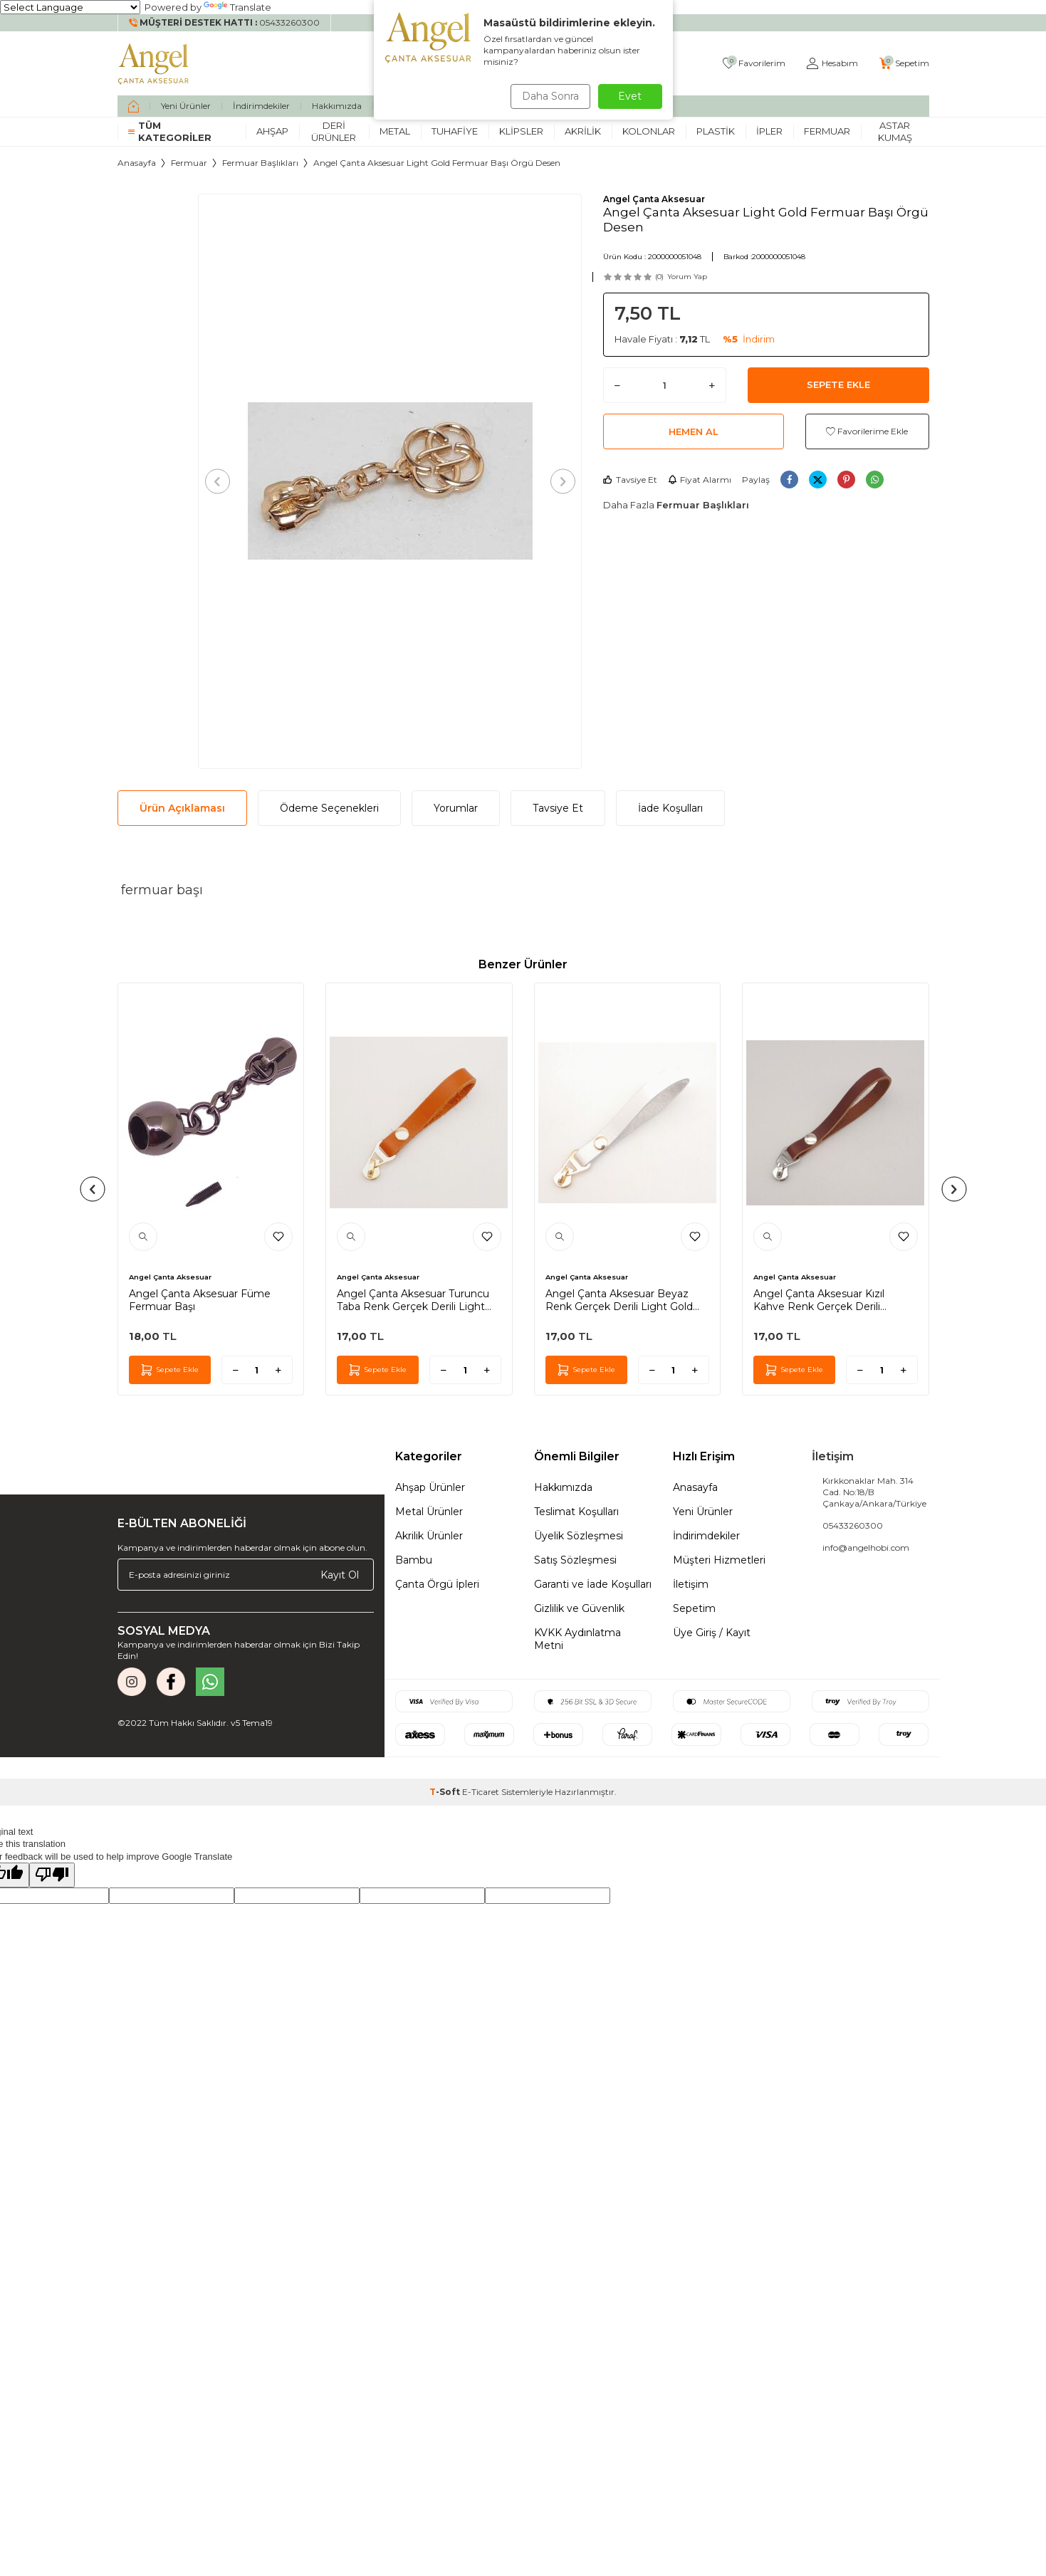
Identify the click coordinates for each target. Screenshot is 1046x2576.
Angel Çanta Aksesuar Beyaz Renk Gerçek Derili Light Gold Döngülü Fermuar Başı (619, 1300)
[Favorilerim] (754, 64)
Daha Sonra (547, 96)
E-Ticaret (480, 1791)
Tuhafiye (455, 131)
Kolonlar (648, 131)
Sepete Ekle (838, 384)
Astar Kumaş (895, 131)
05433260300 (852, 1525)
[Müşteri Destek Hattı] (224, 22)
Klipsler (521, 131)
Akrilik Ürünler (429, 1535)
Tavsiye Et (630, 479)
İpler (769, 131)
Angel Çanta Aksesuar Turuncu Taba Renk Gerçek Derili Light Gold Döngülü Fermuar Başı (413, 1300)
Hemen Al (693, 431)
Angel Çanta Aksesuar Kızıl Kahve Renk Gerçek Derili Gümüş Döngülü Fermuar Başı (829, 1300)
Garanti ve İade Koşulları (593, 1584)
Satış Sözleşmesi (575, 1560)
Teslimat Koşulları (576, 1511)
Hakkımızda (337, 105)
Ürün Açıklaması (182, 808)
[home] (133, 106)
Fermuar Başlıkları (260, 162)
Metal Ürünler (429, 1511)
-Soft (445, 1791)
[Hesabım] (832, 64)
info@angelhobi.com (865, 1547)
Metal (395, 131)
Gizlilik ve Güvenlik (579, 1608)
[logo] (153, 63)
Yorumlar (456, 808)
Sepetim (694, 1608)
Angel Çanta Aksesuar (654, 199)
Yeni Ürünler (186, 105)
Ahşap (272, 131)
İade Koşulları (670, 808)
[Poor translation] (52, 1875)
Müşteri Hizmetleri (719, 1560)
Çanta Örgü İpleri (437, 1584)
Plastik (715, 131)
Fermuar (827, 131)
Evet (630, 96)
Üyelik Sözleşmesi (578, 1535)
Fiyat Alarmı (699, 479)
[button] (221, 480)
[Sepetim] (904, 64)
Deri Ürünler (333, 131)
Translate (237, 7)
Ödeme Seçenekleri (329, 808)
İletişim (690, 1584)
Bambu (413, 1560)
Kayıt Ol (339, 1575)
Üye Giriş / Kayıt (711, 1632)
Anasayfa (136, 162)
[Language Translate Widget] (70, 7)
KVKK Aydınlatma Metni (577, 1639)
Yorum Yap (687, 276)
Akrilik (583, 131)
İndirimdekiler (261, 105)
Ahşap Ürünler (430, 1487)
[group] (390, 481)
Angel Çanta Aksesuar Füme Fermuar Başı (200, 1300)
